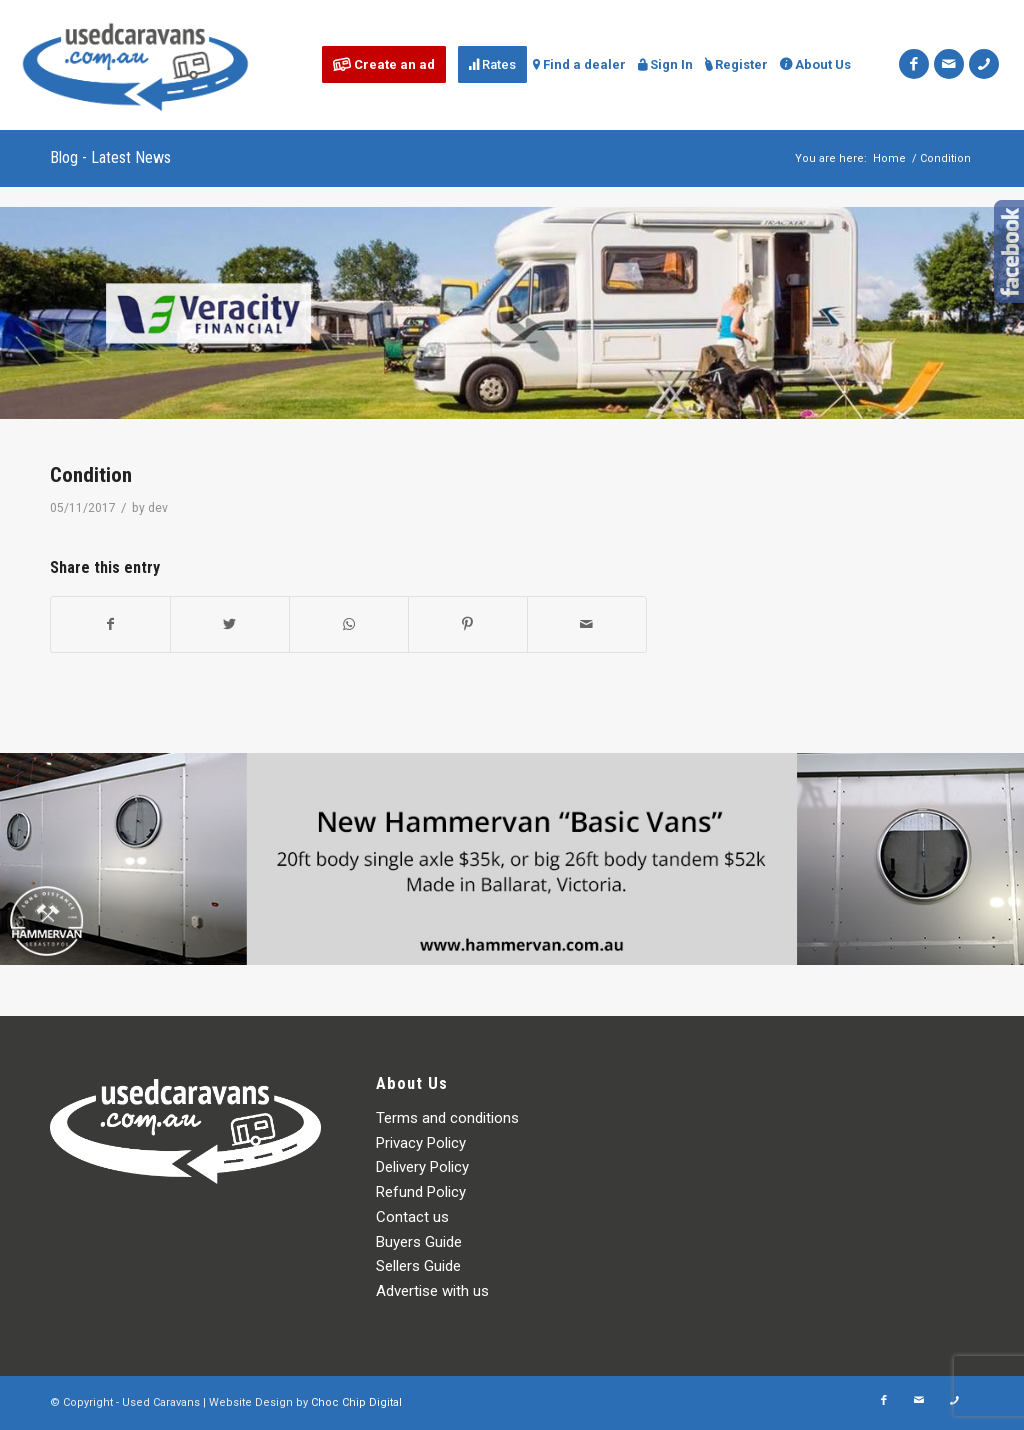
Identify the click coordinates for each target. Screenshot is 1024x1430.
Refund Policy (421, 1192)
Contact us (412, 1217)
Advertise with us (432, 1291)
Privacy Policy (421, 1143)
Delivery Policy (422, 1167)
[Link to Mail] (949, 64)
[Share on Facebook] (110, 624)
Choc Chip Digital (356, 1402)
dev (158, 508)
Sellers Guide (418, 1266)
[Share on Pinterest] (468, 624)
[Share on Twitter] (230, 624)
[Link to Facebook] (914, 64)
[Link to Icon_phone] (984, 64)
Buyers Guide (419, 1242)
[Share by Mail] (587, 624)
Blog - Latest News (110, 157)
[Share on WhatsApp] (349, 624)
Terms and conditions (447, 1118)
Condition (91, 475)
